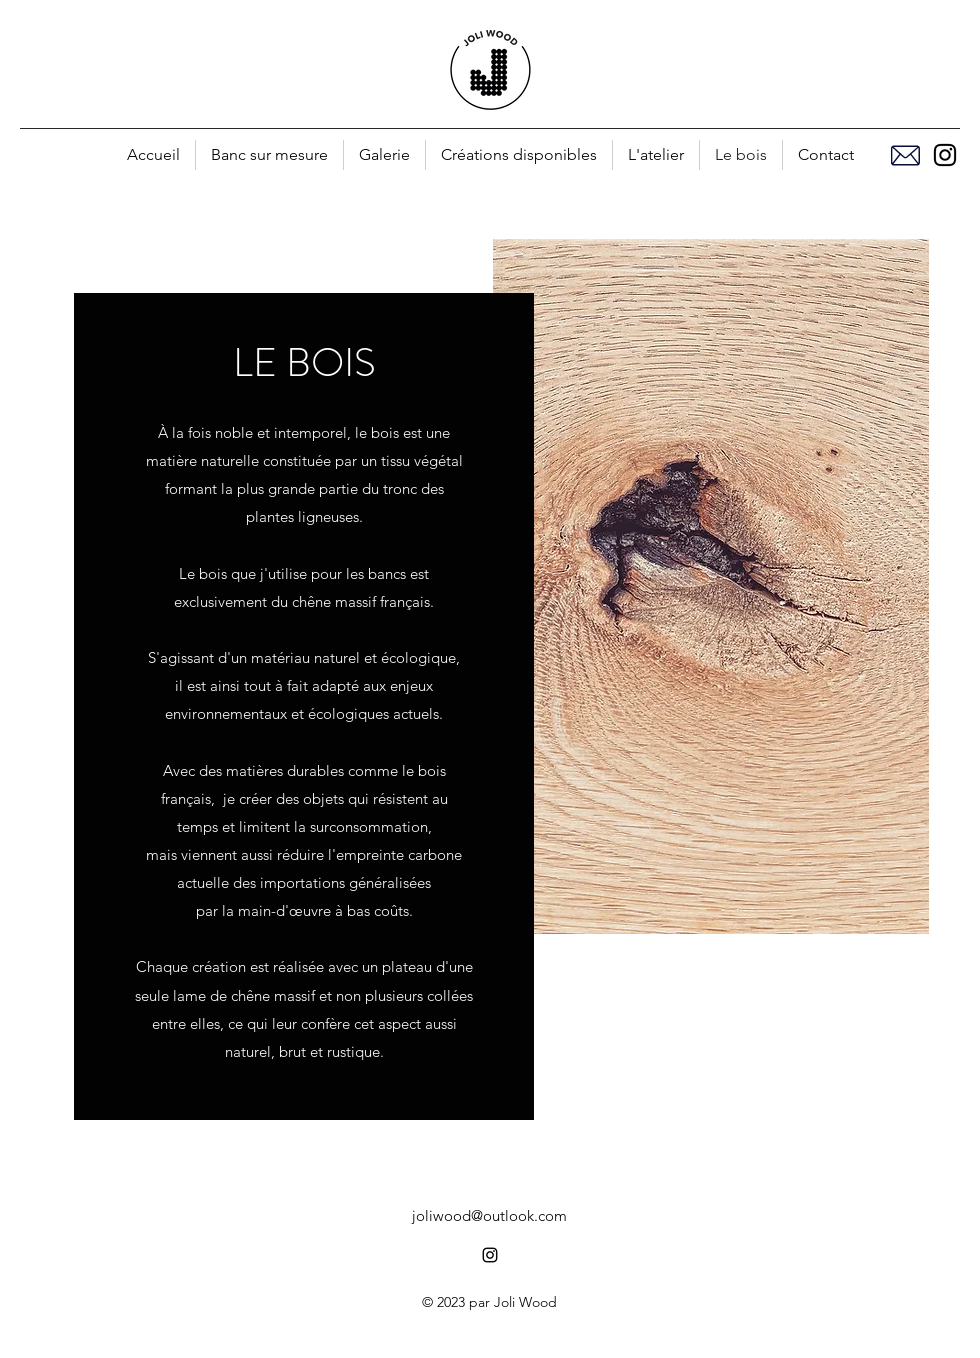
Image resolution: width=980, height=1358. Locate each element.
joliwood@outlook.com (489, 1215)
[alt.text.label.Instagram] (945, 155)
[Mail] (905, 155)
